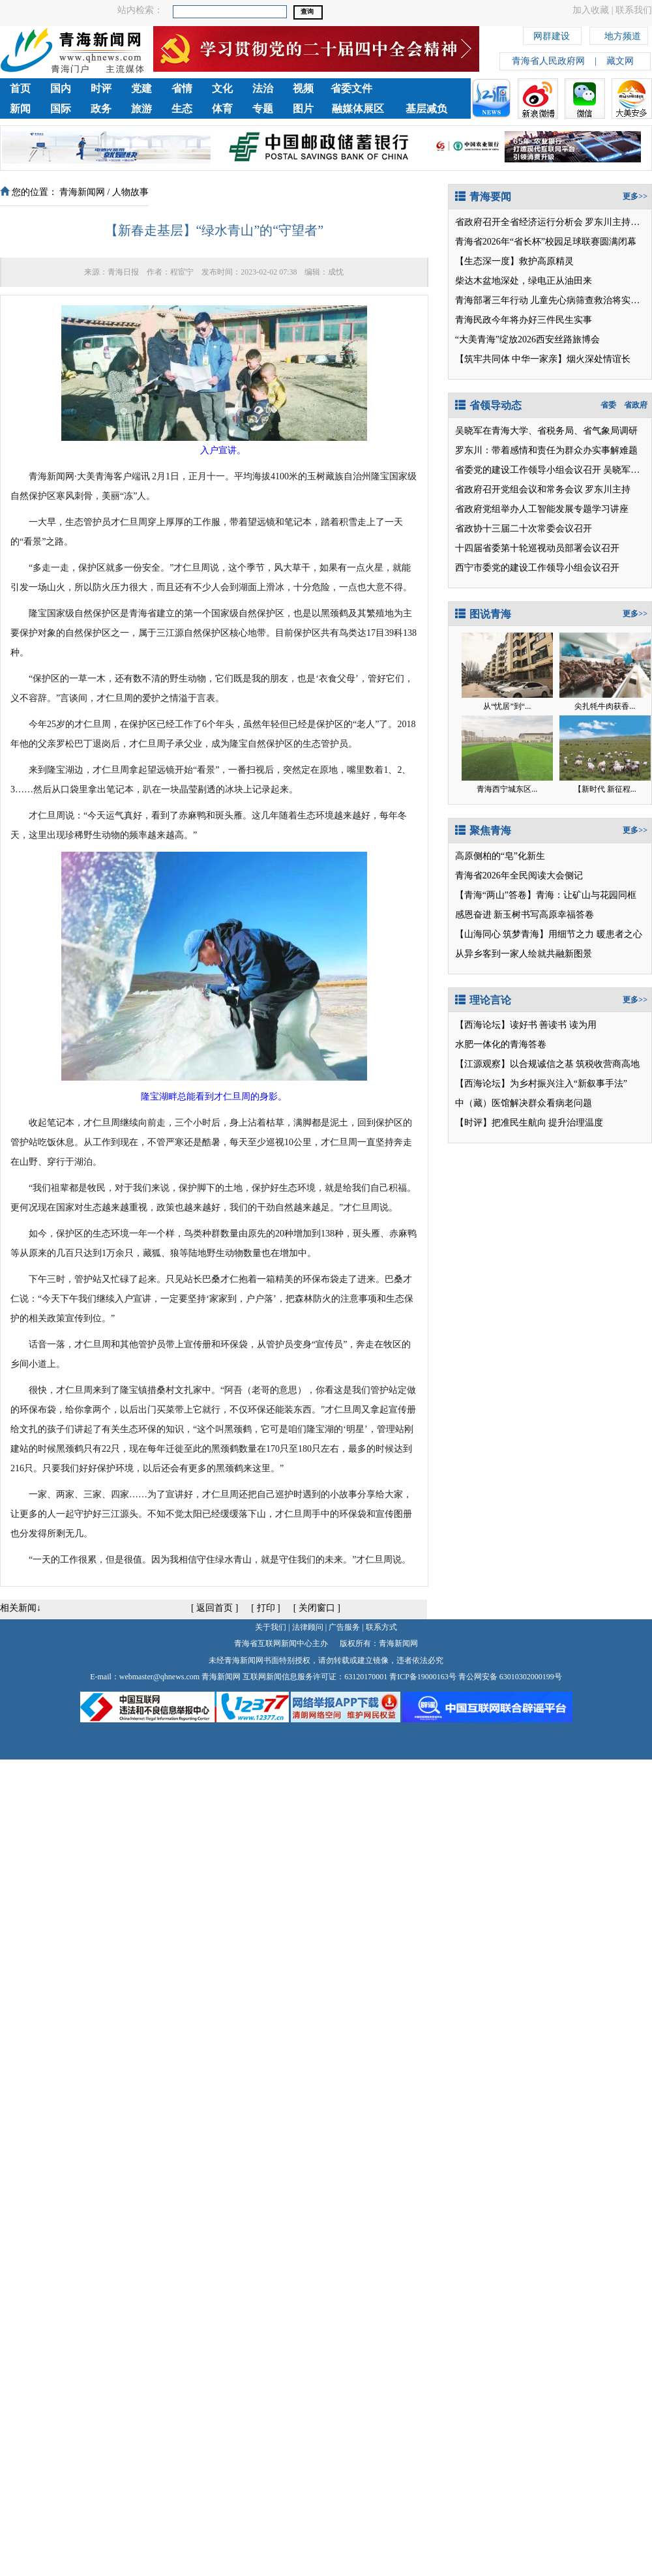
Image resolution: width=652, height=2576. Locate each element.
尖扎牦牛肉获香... (604, 706)
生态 (181, 108)
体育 (222, 108)
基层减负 (426, 108)
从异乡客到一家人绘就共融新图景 (523, 954)
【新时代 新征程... (605, 789)
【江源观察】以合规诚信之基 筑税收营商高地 (547, 1064)
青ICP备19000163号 (422, 1676)
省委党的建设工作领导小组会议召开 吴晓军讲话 (552, 470)
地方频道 (622, 34)
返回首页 (214, 1608)
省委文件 (351, 88)
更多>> (635, 196)
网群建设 (551, 34)
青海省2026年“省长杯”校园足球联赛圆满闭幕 (545, 242)
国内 (60, 88)
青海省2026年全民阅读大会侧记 (519, 875)
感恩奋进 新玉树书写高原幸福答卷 (525, 915)
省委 (608, 405)
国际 (60, 108)
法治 (262, 88)
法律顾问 (307, 1627)
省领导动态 (488, 405)
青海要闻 (483, 196)
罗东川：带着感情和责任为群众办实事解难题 (546, 450)
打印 (266, 1608)
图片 (303, 108)
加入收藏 (590, 10)
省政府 (635, 405)
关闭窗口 (317, 1608)
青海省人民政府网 (548, 61)
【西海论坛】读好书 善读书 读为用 (526, 1025)
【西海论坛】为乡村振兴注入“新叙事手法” (541, 1083)
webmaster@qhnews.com (159, 1676)
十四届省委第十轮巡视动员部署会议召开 (537, 548)
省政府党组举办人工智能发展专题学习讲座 (542, 509)
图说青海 (483, 614)
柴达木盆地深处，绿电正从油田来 (523, 281)
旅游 (141, 108)
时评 (101, 88)
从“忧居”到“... (507, 706)
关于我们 (270, 1627)
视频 (303, 88)
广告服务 (344, 1627)
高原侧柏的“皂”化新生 (500, 856)
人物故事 (130, 192)
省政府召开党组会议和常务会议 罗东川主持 (543, 489)
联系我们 (633, 10)
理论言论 (483, 1000)
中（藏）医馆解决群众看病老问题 (523, 1103)
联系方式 (381, 1627)
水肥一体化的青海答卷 (500, 1044)
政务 (101, 108)
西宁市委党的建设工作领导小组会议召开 (537, 568)
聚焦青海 (483, 830)
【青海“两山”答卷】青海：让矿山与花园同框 (545, 895)
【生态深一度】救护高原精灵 (514, 261)
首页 (20, 88)
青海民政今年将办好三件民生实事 (523, 320)
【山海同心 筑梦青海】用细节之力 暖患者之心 (548, 934)
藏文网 (620, 61)
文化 (222, 88)
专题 (262, 108)
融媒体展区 (358, 108)
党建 (141, 88)
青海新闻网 (82, 192)
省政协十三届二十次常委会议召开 (523, 528)
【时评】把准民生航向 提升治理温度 (529, 1123)
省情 (181, 88)
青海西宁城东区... (507, 789)
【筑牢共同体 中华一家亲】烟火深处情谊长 (543, 359)
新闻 (20, 108)
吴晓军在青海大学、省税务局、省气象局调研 (546, 431)
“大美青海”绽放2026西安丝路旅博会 (527, 339)
